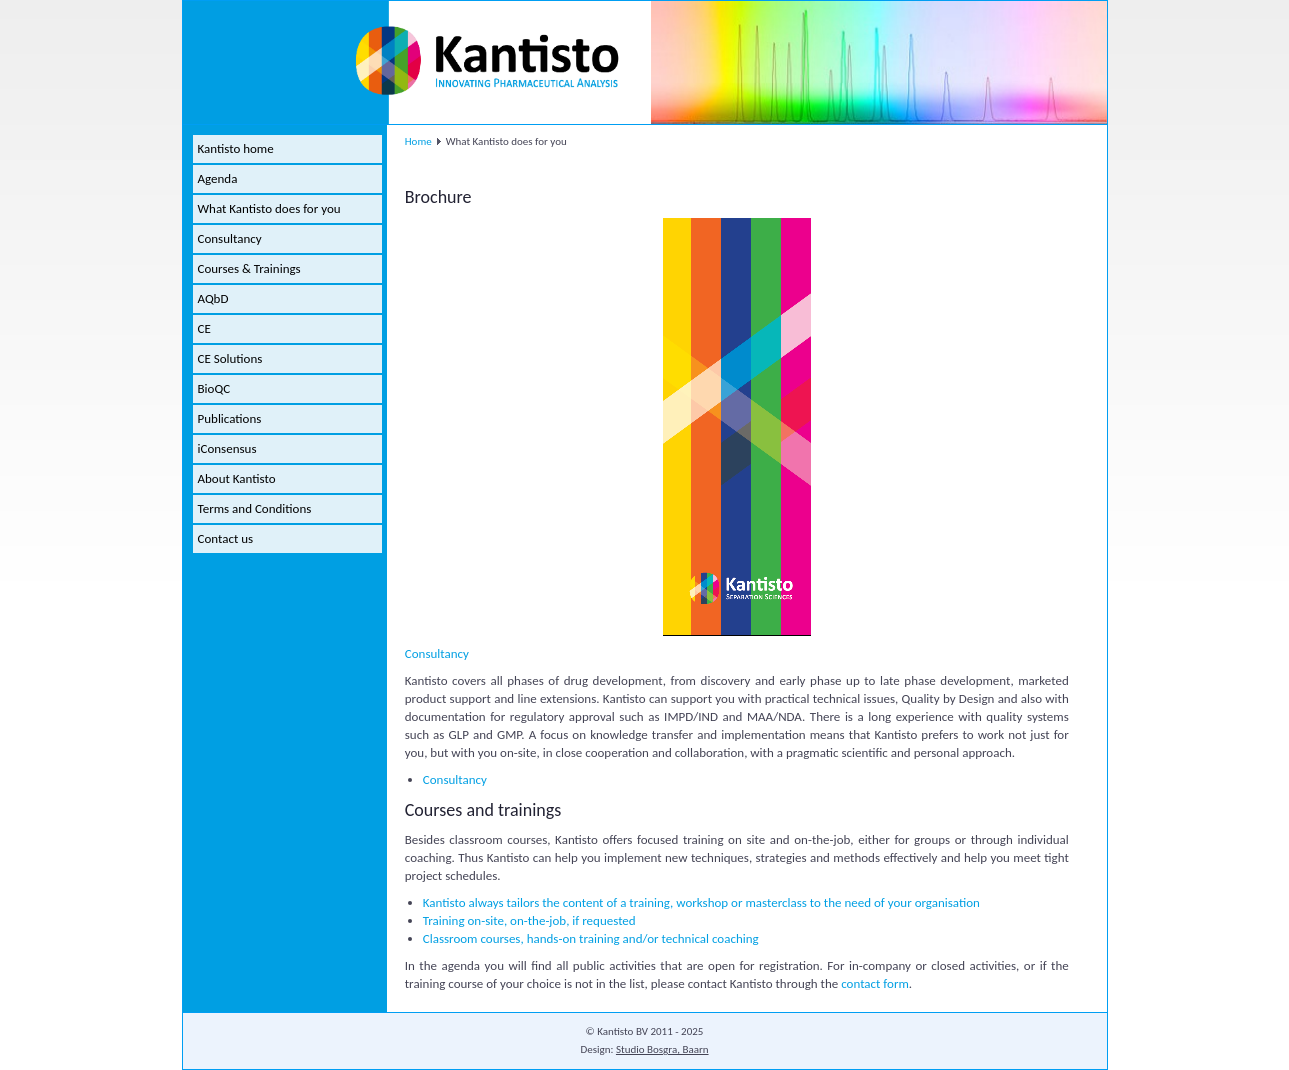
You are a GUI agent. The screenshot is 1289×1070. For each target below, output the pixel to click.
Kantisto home (236, 148)
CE (204, 328)
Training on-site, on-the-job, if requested (529, 920)
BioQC (214, 388)
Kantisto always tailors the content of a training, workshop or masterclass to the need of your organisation (701, 902)
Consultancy (230, 238)
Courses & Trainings (249, 268)
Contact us (226, 538)
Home (418, 141)
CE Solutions (230, 358)
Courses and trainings (483, 810)
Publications (230, 418)
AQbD (213, 298)
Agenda (218, 178)
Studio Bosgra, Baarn (662, 1049)
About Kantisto (237, 478)
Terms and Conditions (255, 508)
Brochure (438, 197)
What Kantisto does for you (269, 208)
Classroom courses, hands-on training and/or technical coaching (591, 938)
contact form (875, 983)
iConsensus (227, 448)
